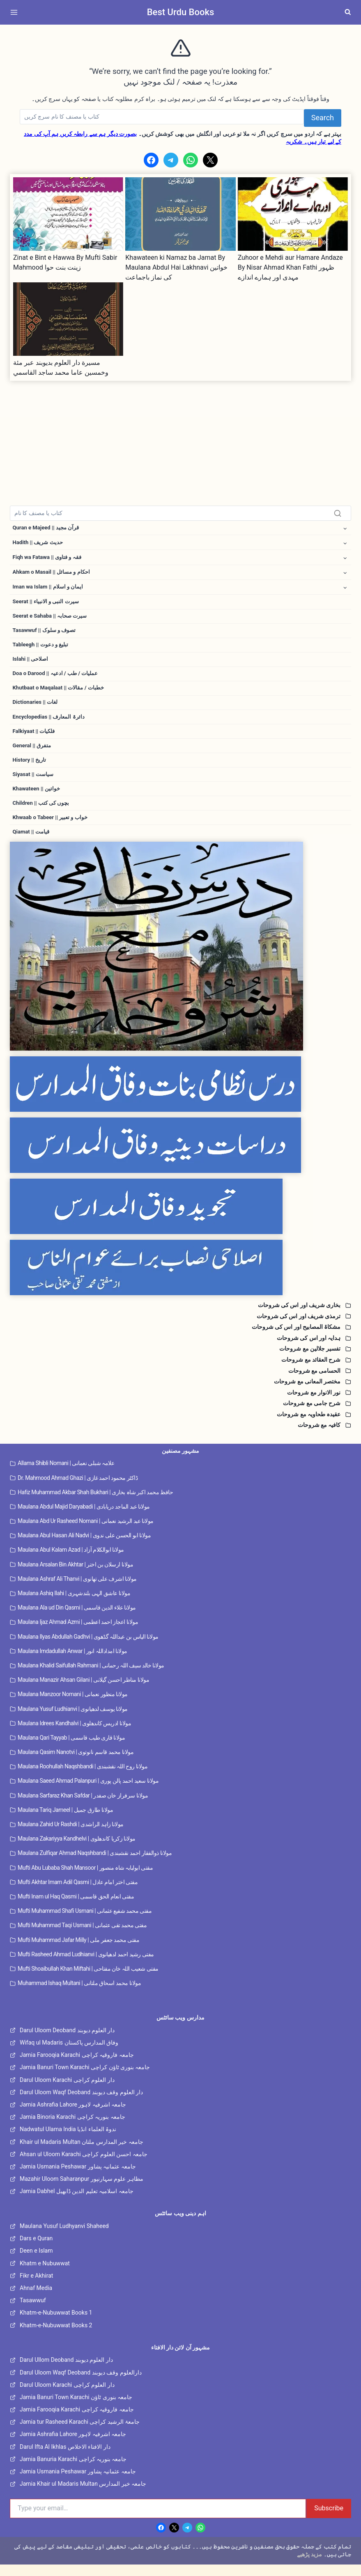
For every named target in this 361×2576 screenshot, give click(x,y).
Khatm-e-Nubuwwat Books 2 (56, 2336)
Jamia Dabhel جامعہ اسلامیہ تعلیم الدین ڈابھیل (76, 2203)
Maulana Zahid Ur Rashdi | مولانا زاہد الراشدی (71, 1836)
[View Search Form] (348, 12)
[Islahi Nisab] (180, 1279)
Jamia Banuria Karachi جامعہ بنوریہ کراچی (73, 2470)
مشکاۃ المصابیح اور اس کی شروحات (296, 1338)
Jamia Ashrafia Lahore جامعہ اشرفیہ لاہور (73, 2116)
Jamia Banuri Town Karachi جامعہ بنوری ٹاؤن (76, 2408)
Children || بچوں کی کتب (42, 813)
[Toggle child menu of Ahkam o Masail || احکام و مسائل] (344, 574)
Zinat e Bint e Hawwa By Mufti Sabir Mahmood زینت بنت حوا (65, 262)
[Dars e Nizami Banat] (180, 1095)
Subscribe (328, 2520)
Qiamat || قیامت (32, 843)
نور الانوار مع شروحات (313, 1404)
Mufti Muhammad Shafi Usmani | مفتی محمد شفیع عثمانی (85, 1922)
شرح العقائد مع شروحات (310, 1371)
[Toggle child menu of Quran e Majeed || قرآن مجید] (344, 528)
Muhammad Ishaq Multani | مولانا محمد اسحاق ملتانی (79, 1995)
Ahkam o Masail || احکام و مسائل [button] (53, 574)
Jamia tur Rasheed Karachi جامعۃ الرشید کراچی (80, 2433)
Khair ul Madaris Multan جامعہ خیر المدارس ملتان (81, 2153)
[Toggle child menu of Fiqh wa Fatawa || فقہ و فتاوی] (344, 559)
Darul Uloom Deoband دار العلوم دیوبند (67, 2041)
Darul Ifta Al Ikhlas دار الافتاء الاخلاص (65, 2458)
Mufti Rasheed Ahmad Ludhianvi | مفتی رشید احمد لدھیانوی (86, 1965)
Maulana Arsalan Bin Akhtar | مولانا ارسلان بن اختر (75, 1576)
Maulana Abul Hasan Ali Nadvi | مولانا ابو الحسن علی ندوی (84, 1547)
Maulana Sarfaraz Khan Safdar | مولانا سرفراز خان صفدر (83, 1807)
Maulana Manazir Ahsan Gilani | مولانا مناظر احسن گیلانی (83, 1691)
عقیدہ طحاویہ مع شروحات (308, 1425)
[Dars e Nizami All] (180, 957)
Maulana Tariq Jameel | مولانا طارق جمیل (65, 1821)
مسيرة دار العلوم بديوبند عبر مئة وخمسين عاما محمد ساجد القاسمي (60, 367)
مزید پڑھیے (309, 2566)
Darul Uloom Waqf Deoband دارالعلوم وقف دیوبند (81, 2384)
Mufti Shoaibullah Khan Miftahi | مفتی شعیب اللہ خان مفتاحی (88, 1980)
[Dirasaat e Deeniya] (180, 1156)
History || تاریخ (30, 768)
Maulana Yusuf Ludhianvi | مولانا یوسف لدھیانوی (73, 1720)
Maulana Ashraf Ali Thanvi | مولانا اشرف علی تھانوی (77, 1590)
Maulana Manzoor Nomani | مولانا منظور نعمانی (73, 1706)
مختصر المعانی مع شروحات (307, 1393)
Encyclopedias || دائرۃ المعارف (50, 724)
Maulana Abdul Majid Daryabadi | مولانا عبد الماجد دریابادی (84, 1518)
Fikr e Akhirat (36, 2287)
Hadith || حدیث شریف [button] (39, 543)
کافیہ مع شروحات (319, 1436)
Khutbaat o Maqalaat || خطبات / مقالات (60, 694)
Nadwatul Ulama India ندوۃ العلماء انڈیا (68, 2141)
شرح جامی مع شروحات (311, 1415)
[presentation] (68, 214)
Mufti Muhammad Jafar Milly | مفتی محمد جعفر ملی (78, 1951)
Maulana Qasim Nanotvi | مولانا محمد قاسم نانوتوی (75, 1764)
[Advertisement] (180, 438)
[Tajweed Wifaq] (180, 1218)
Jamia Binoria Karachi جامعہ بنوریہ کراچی (72, 2128)
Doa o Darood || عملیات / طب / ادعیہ (57, 679)
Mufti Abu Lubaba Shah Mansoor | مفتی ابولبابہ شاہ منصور (85, 1879)
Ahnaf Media (36, 2300)
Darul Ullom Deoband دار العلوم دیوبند (66, 2371)
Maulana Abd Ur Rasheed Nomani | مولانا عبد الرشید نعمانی (86, 1533)
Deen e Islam (36, 2262)
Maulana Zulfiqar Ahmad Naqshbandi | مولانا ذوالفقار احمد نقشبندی (95, 1865)
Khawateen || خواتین (37, 798)
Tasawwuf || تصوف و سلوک (46, 634)
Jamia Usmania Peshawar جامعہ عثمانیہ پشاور (78, 2178)
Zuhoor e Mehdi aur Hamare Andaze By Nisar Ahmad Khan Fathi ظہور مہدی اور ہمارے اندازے (290, 267)
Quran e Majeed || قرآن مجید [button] (48, 528)
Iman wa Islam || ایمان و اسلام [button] (49, 589)
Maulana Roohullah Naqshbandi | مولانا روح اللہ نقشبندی (82, 1778)
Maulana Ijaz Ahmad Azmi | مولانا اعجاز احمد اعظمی (78, 1633)
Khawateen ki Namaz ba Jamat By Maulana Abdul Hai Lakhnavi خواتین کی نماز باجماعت (176, 267)
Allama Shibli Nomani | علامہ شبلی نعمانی (66, 1475)
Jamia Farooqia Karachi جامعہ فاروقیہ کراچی (77, 2066)
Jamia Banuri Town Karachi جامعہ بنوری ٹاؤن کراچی (85, 2079)
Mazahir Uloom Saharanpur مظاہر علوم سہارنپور (81, 2190)
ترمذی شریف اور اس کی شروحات (299, 1327)
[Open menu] (15, 12)
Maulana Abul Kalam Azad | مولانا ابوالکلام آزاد (71, 1561)
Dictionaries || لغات (36, 708)
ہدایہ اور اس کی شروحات (309, 1349)
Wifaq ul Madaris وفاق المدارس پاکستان (69, 2054)
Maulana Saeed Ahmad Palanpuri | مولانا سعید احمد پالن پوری (88, 1792)
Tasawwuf (33, 2312)
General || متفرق (33, 753)
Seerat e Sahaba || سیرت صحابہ (52, 619)
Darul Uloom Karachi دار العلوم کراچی (67, 2091)
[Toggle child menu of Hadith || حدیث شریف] (344, 543)
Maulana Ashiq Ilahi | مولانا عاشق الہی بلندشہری (74, 1605)
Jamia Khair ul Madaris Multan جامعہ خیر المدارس (83, 2495)
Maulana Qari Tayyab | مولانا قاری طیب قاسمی (71, 1749)
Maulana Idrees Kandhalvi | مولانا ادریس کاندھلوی (74, 1734)
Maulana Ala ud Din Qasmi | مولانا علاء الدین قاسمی (77, 1619)
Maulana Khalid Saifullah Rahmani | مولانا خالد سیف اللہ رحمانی (91, 1677)
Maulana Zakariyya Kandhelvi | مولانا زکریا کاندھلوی (77, 1850)
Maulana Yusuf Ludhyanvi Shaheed (64, 2238)
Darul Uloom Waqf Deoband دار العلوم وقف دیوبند (81, 2103)
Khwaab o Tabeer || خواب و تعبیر (52, 828)
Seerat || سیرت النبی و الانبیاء (48, 604)
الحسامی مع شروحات (314, 1382)
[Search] (162, 117)
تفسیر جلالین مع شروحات (309, 1360)
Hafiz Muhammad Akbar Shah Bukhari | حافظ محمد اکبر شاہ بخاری (95, 1503)
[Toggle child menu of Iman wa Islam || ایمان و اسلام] (344, 589)
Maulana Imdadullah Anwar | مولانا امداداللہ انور (72, 1662)
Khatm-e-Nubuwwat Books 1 (56, 2324)
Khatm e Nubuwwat (45, 2274)
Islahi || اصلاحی (32, 664)
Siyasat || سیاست (34, 783)
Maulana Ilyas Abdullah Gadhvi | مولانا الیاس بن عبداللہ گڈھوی (88, 1648)
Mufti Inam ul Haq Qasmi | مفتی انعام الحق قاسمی (76, 1908)
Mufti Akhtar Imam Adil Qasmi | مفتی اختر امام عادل (78, 1893)
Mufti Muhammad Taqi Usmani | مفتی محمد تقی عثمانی (82, 1937)
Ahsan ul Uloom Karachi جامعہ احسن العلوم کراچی (83, 2165)
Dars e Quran (36, 2250)
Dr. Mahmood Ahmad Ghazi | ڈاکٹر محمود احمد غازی (78, 1489)
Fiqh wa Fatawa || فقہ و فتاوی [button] (49, 558)
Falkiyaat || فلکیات (35, 738)
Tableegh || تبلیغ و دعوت (42, 649)
